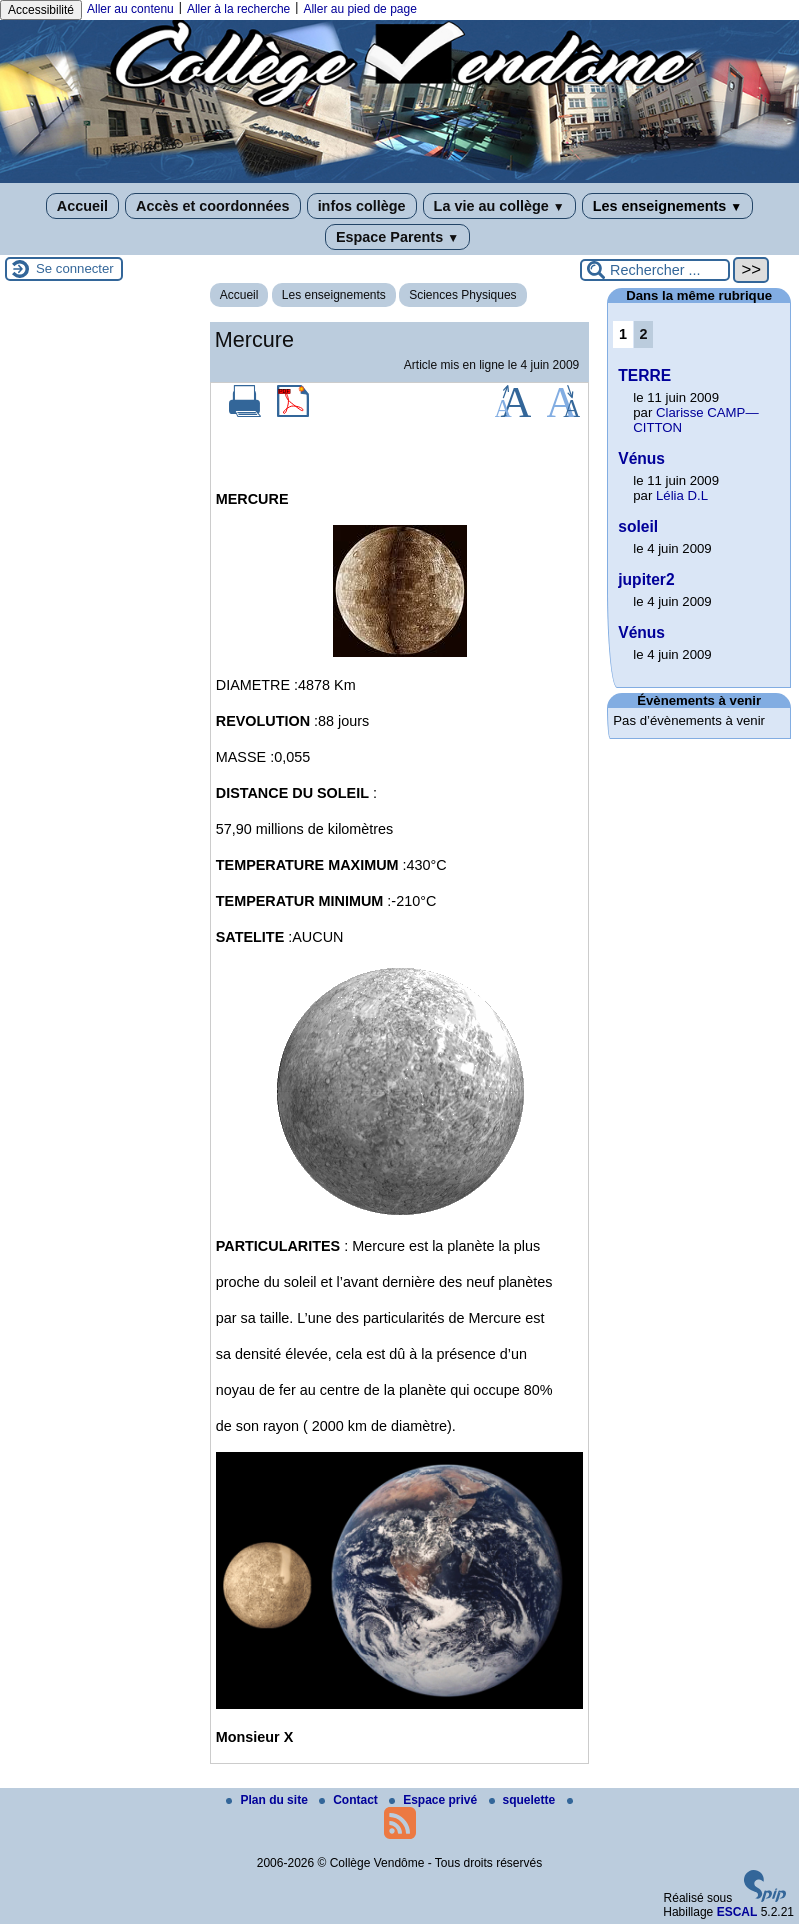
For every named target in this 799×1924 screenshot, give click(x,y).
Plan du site (268, 1800)
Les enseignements (667, 206)
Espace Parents (397, 237)
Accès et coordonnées (213, 206)
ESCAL (737, 1912)
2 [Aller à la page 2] (644, 334)
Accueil (82, 206)
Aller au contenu (130, 9)
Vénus (641, 458)
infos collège (362, 206)
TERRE (644, 375)
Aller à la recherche (238, 9)
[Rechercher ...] (655, 270)
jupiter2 (646, 579)
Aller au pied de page (359, 9)
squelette (524, 1800)
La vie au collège (499, 206)
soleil (638, 526)
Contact (350, 1800)
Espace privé (434, 1800)
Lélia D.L (682, 495)
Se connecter (75, 268)
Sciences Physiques (462, 295)
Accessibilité (41, 10)
